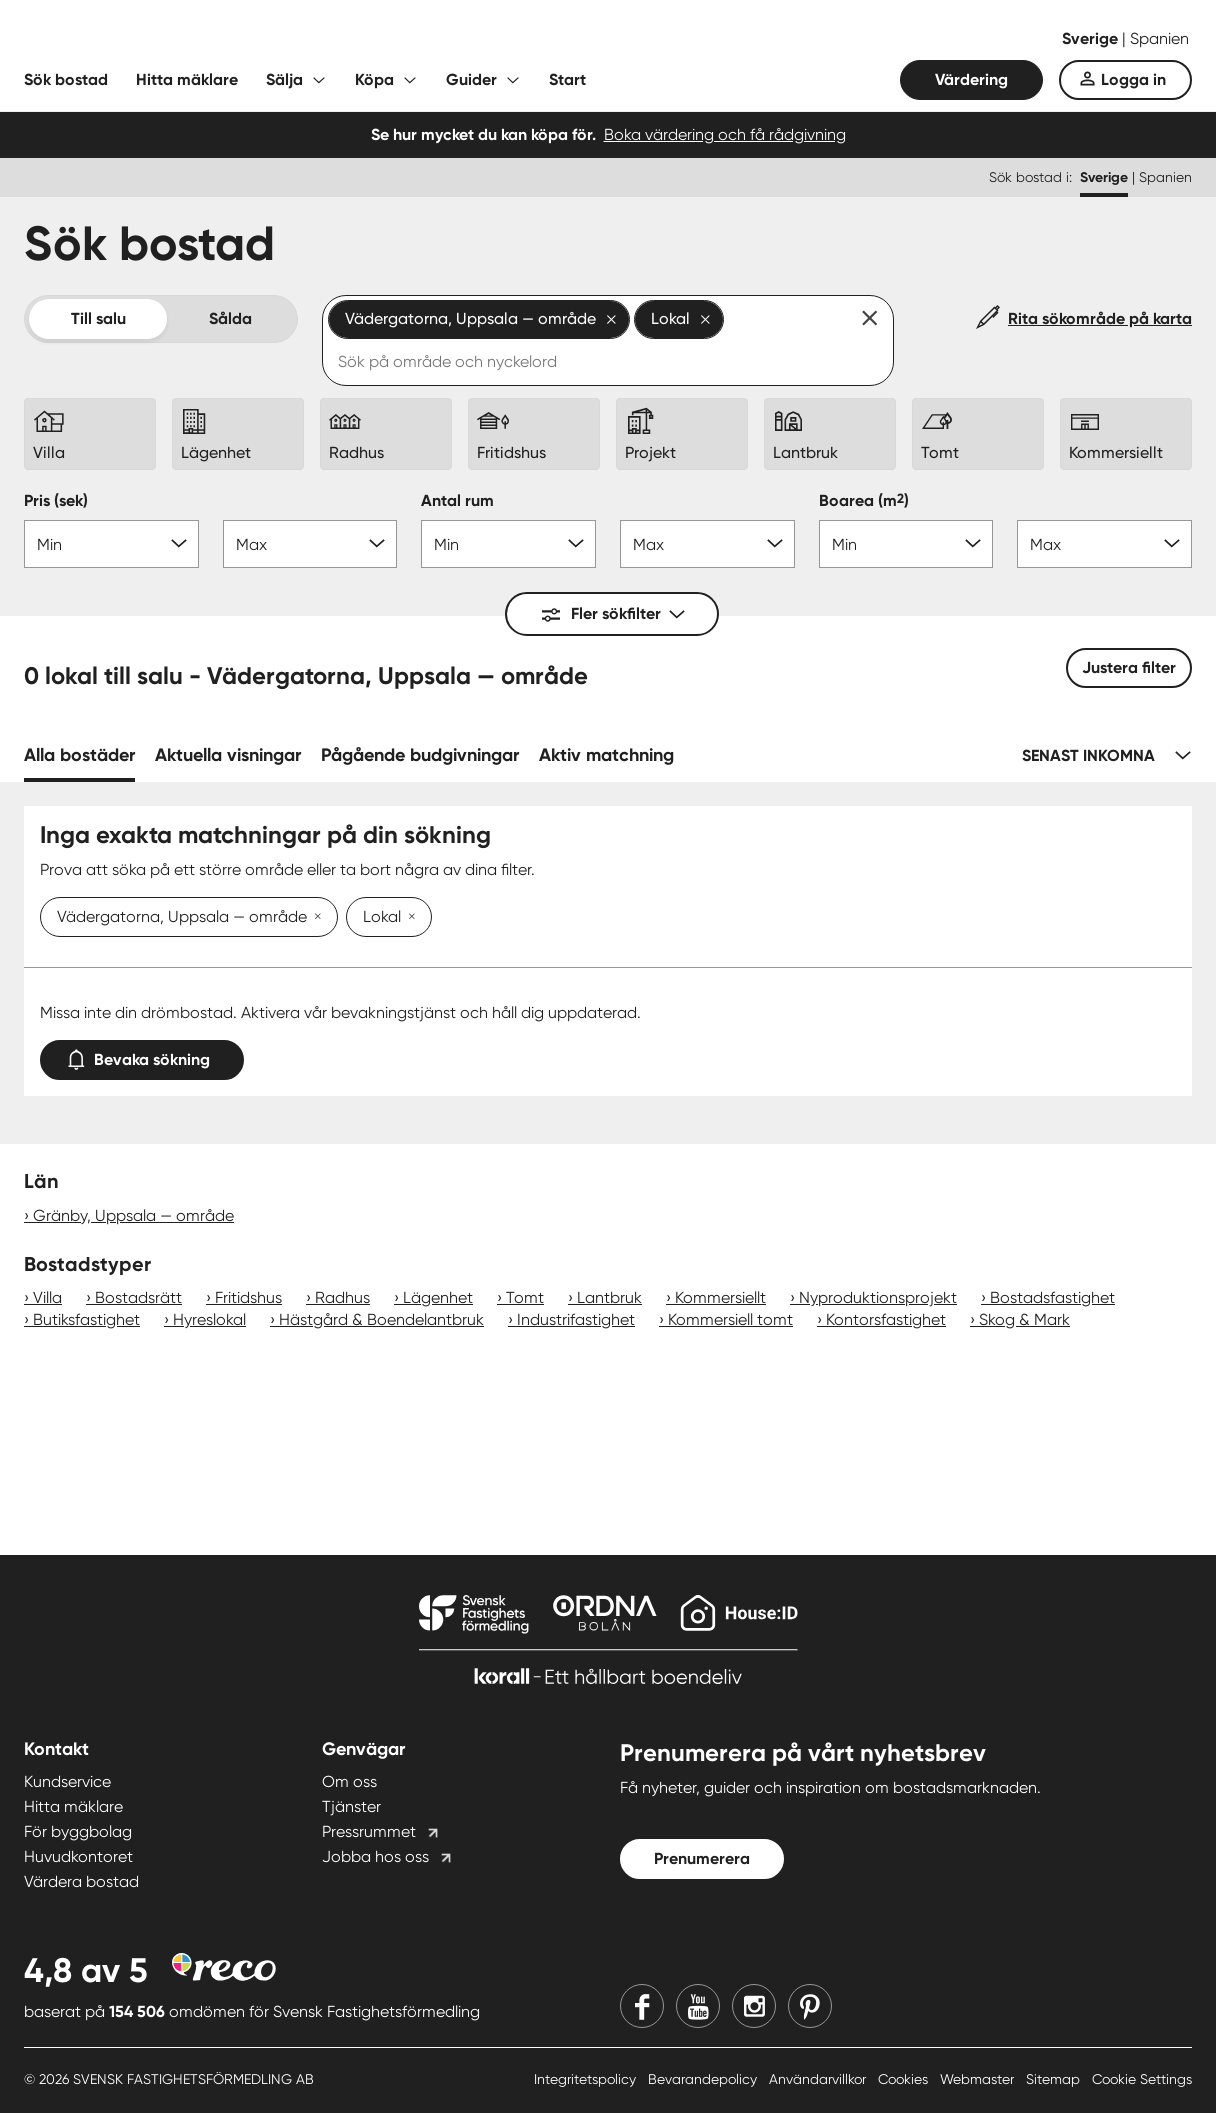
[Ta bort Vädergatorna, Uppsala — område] (314, 918)
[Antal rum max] (707, 544)
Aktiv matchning (606, 755)
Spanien (1159, 38)
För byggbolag (78, 1831)
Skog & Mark (1024, 1319)
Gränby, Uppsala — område (133, 1215)
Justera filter (1129, 667)
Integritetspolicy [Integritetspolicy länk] (587, 2079)
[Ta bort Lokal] (408, 918)
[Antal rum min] (508, 544)
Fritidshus (248, 1297)
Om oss (349, 1781)
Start (567, 79)
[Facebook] (642, 2006)
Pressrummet (369, 1831)
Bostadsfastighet (1052, 1297)
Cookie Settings (1142, 2079)
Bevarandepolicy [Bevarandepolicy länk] (704, 2079)
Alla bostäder (79, 755)
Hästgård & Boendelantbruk (381, 1319)
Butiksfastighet (86, 1319)
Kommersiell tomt (730, 1319)
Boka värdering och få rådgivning (725, 134)
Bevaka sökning (142, 1055)
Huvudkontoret (78, 1856)
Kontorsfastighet (886, 1319)
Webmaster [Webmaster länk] (979, 2079)
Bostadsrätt (138, 1297)
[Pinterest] (810, 2006)
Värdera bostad (81, 1881)
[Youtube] (698, 2006)
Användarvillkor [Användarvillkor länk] (819, 2079)
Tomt (525, 1297)
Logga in (1133, 79)
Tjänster (351, 1806)
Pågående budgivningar (420, 755)
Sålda (230, 318)
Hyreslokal (209, 1319)
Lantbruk (609, 1297)
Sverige (1092, 38)
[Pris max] (310, 544)
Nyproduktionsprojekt (878, 1297)
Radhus (342, 1297)
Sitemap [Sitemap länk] (1055, 2079)
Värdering (971, 79)
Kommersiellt (720, 1297)
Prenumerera (702, 1858)
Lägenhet (438, 1297)
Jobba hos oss (375, 1856)
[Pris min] (111, 544)
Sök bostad (66, 79)
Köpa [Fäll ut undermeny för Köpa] (374, 79)
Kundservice (67, 1781)
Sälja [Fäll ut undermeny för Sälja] (284, 79)
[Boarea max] (1104, 544)
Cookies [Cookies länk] (905, 2079)
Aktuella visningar (228, 755)
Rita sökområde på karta (1100, 318)
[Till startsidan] (224, 40)
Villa (47, 1297)
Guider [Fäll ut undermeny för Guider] (471, 79)
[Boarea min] (906, 544)
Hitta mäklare (187, 79)
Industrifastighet (576, 1319)
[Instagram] (754, 2006)
